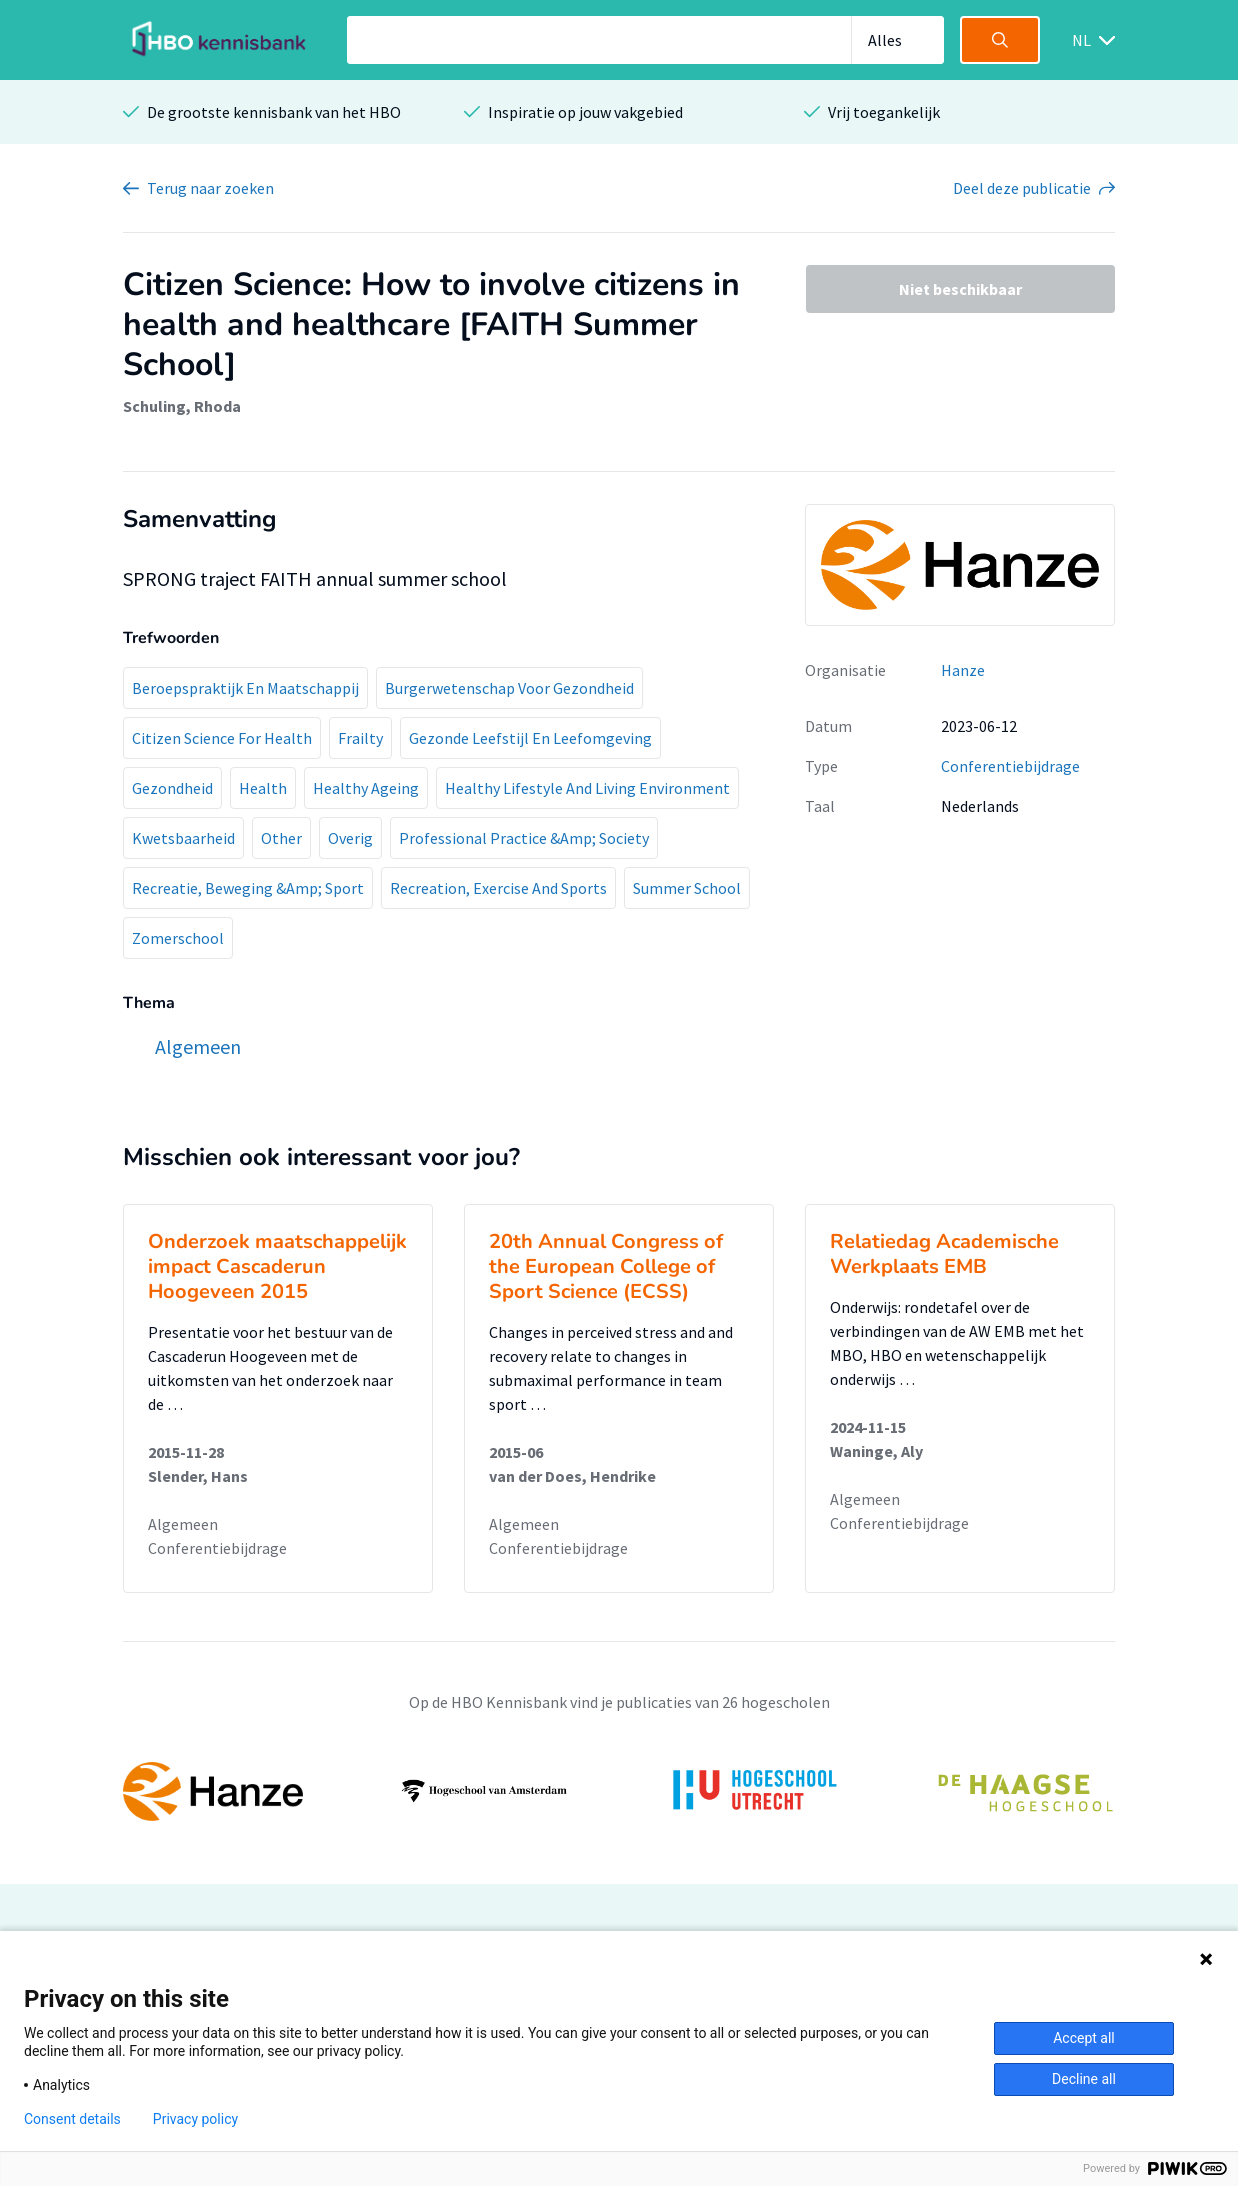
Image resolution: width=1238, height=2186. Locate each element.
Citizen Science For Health (222, 738)
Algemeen (183, 1524)
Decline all (1084, 2079)
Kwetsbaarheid (183, 838)
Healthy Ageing (366, 788)
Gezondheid (172, 788)
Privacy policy (195, 2119)
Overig (350, 838)
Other (281, 838)
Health (263, 788)
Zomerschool (178, 938)
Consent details (72, 2119)
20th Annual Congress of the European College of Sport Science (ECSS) (606, 1266)
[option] (619, 1791)
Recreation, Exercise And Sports (498, 888)
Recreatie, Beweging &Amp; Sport (248, 888)
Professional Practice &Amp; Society (524, 838)
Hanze (963, 670)
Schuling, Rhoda (182, 406)
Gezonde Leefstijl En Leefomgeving (530, 738)
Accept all (1084, 2038)
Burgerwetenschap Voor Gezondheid (509, 688)
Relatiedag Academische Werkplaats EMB (944, 1254)
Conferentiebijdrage (1010, 766)
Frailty (360, 738)
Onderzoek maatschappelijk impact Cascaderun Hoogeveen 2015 (277, 1266)
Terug (210, 188)
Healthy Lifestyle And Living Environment (587, 788)
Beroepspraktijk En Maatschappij (245, 688)
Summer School (687, 888)
